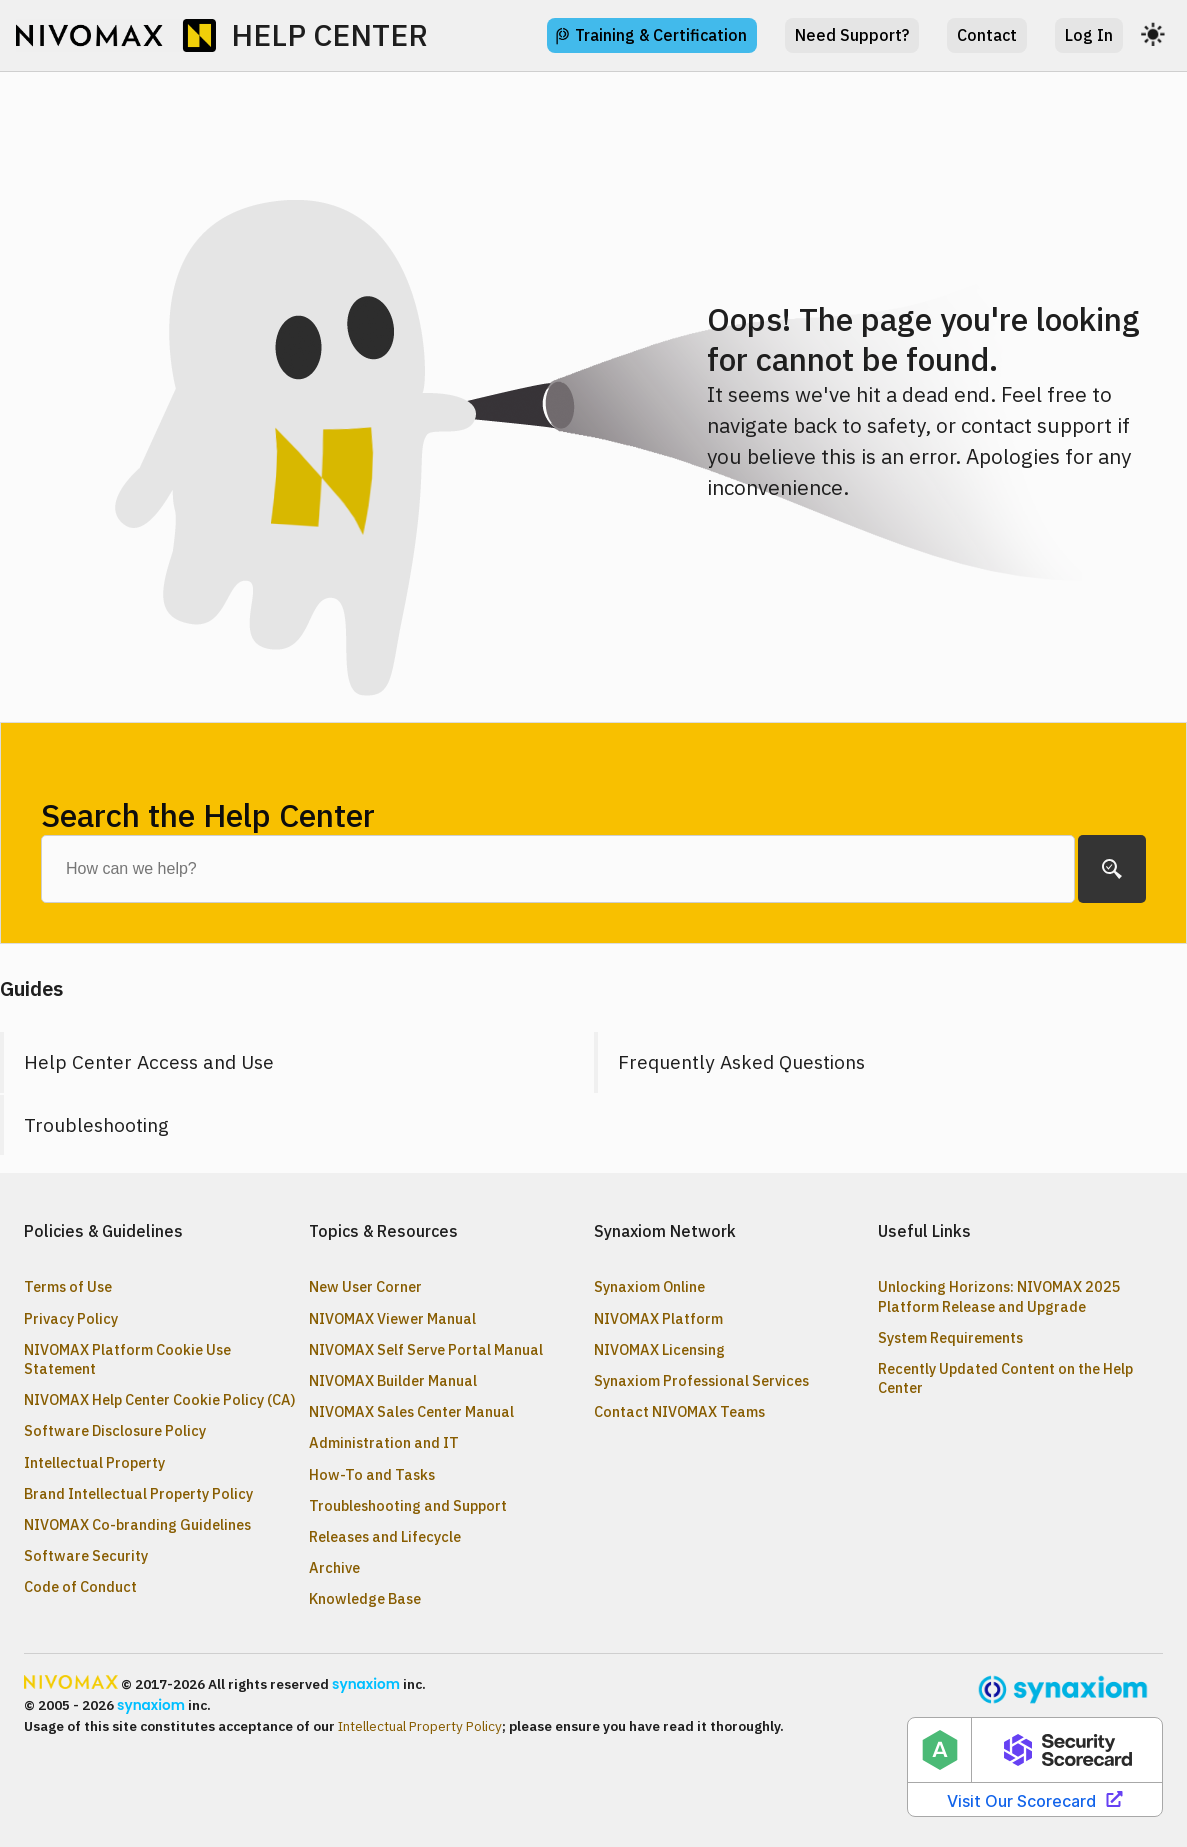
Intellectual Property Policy (420, 1726)
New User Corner (365, 1286)
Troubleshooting (96, 1124)
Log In (1089, 35)
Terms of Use (68, 1286)
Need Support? (852, 35)
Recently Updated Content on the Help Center (1005, 1378)
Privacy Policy (71, 1318)
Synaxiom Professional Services (701, 1380)
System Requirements (950, 1337)
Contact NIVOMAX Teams (679, 1411)
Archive (334, 1567)
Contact (987, 35)
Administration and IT (384, 1442)
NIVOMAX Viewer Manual (392, 1318)
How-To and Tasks (372, 1474)
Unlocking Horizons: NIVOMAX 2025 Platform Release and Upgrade (999, 1296)
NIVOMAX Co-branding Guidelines (137, 1524)
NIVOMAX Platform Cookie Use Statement (127, 1359)
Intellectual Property (94, 1462)
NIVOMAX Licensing (659, 1349)
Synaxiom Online (649, 1286)
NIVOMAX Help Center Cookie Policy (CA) (160, 1399)
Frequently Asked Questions (741, 1061)
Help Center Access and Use (149, 1061)
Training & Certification (661, 35)
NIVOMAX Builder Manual (393, 1380)
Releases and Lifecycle (385, 1536)
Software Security (86, 1555)
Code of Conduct (80, 1586)
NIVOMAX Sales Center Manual (411, 1411)
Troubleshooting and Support (408, 1505)
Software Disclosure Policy (115, 1430)
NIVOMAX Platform (658, 1318)
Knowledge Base (365, 1598)
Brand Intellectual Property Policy (138, 1493)
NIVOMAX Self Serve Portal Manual (426, 1349)
